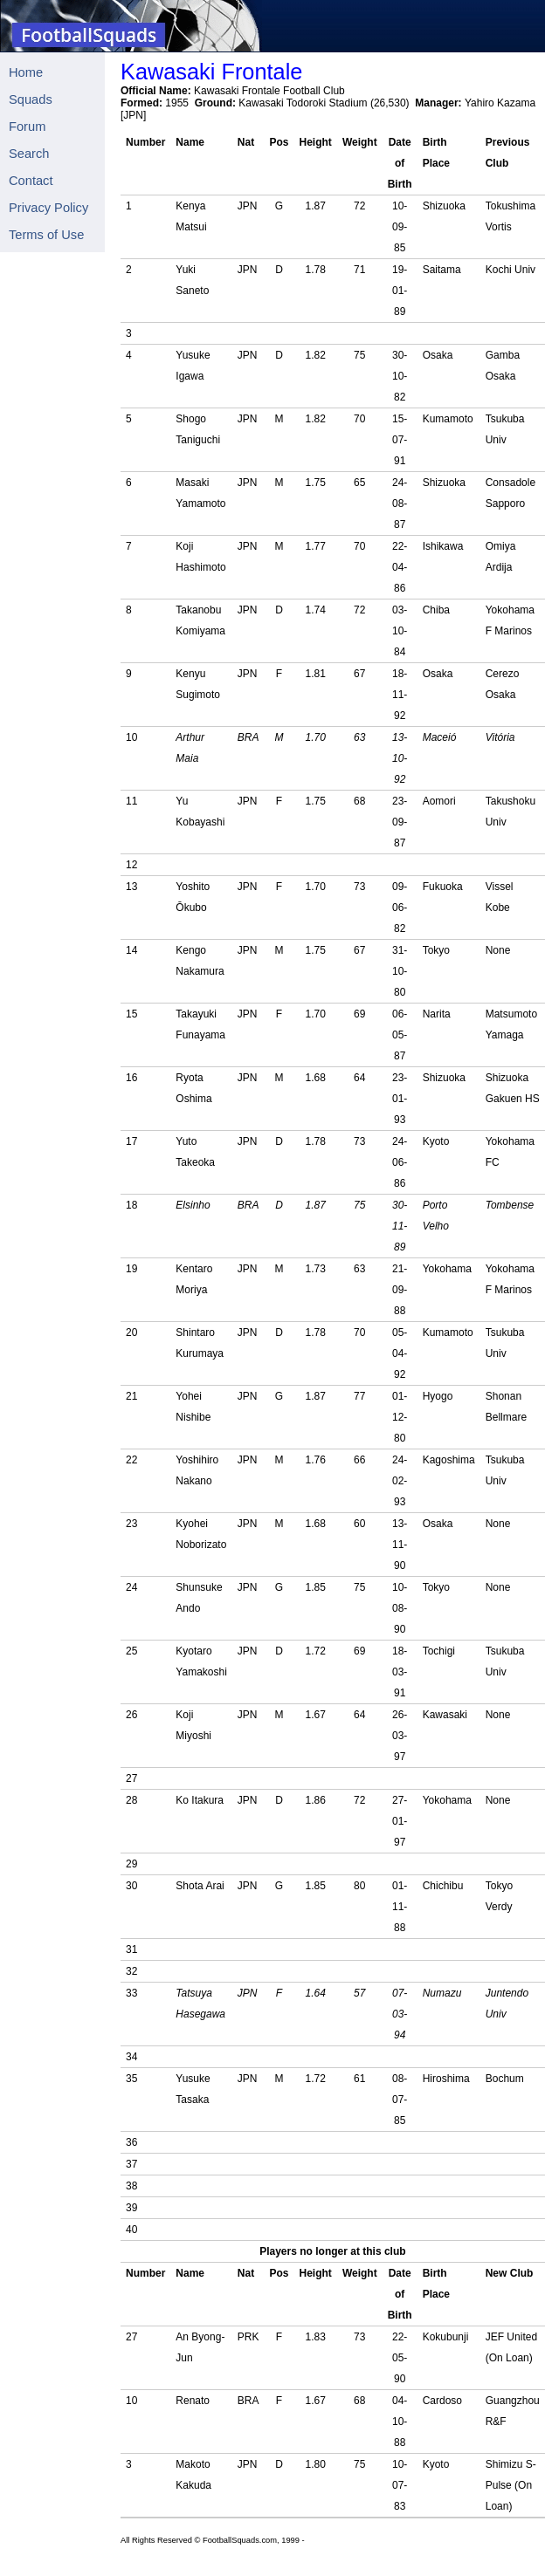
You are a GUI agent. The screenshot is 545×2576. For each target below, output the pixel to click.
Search (29, 154)
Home (26, 72)
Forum (27, 127)
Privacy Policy (48, 208)
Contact (31, 181)
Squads (30, 99)
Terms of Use (46, 235)
